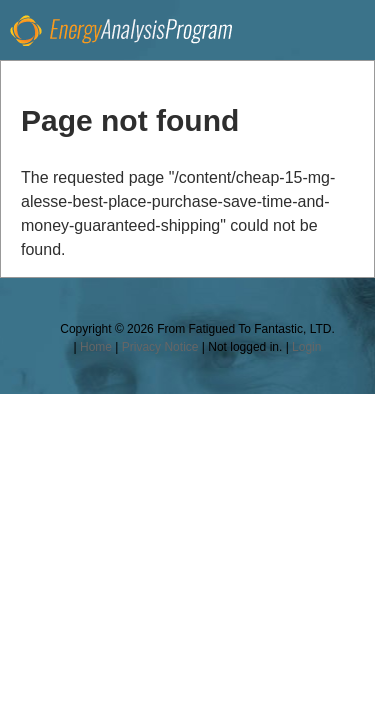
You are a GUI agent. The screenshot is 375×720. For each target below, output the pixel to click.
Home (96, 347)
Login (306, 347)
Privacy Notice (160, 347)
